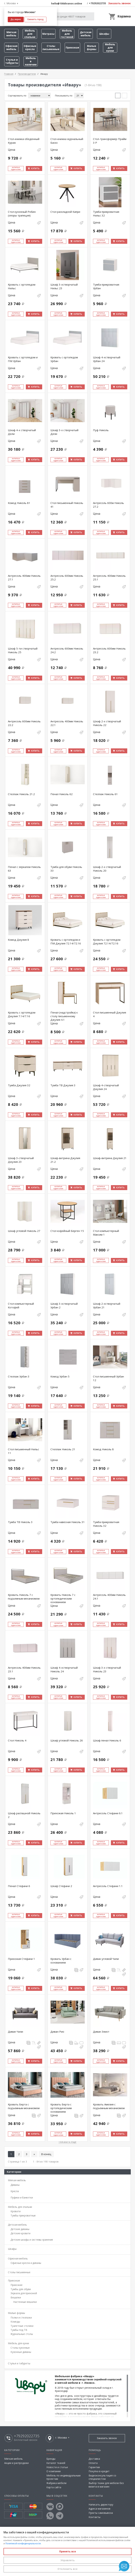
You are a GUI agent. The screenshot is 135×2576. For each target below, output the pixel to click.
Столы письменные (51, 47)
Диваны (15, 2184)
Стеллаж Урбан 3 (18, 1376)
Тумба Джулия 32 (19, 1085)
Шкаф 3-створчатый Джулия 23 (21, 1159)
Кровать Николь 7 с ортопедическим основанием (62, 1598)
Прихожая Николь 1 (63, 1813)
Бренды (50, 2458)
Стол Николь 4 (17, 1740)
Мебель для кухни (110, 47)
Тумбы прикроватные (23, 2215)
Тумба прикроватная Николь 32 (106, 1523)
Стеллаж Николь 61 (105, 794)
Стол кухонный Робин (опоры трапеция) (22, 213)
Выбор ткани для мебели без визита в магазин (106, 2484)
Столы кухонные (20, 2347)
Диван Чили (15, 2031)
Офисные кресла (30, 47)
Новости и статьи (57, 2467)
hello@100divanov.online (66, 3)
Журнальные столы (22, 2334)
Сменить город (35, 19)
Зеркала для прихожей (24, 2293)
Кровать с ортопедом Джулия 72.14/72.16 (106, 941)
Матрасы (48, 33)
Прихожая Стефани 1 (21, 1959)
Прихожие (16, 2285)
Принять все (67, 2551)
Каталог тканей (55, 2463)
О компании (53, 2471)
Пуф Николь (101, 430)
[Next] (34, 2154)
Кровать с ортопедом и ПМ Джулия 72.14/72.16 (65, 941)
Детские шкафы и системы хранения (32, 2239)
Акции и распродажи (16, 2463)
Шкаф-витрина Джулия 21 (110, 1158)
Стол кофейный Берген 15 (67, 1231)
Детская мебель (85, 33)
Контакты (94, 2517)
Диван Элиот (101, 2031)
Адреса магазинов (99, 2508)
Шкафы (104, 33)
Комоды (15, 2321)
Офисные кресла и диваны (26, 2263)
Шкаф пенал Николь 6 (107, 1740)
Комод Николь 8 (103, 1449)
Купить (35, 168)
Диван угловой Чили (106, 1959)
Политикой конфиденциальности (23, 2543)
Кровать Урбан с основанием (60, 1960)
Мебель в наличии (31, 61)
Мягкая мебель (11, 33)
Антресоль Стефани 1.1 (108, 1886)
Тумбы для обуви (21, 2289)
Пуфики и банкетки (22, 2197)
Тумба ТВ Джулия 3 (62, 1085)
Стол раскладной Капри (65, 211)
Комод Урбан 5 (59, 1376)
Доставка (94, 2458)
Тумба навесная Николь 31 (67, 1522)
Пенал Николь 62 (61, 794)
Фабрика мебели (56, 2483)
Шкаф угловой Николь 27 (24, 1231)
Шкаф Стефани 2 (61, 1886)
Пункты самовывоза (101, 2512)
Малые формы (91, 47)
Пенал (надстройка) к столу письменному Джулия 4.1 (64, 1016)
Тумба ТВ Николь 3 (20, 1522)
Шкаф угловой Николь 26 (66, 1740)
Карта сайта (53, 2487)
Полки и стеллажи (21, 2317)
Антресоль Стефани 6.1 (108, 1813)
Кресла (15, 2191)
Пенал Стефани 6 (19, 1886)
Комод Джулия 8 (18, 939)
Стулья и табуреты (11, 61)
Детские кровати (20, 2233)
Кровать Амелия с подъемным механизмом (109, 2106)
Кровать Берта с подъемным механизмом (24, 2106)
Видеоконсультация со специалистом (102, 2477)
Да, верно (16, 19)
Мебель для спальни (29, 34)
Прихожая (72, 47)
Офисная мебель (11, 47)
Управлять (67, 2560)
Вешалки (16, 2297)
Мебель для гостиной (67, 34)
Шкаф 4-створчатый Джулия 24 (106, 1087)
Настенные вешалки (25, 2302)
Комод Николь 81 (19, 503)
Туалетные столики (22, 2325)
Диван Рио (57, 2031)
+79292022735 (97, 3)
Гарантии (94, 2467)
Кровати (16, 2211)
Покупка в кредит (99, 2471)
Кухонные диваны (21, 2352)
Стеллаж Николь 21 (62, 1449)
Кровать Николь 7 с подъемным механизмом (24, 1596)
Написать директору (101, 2504)
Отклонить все (67, 2569)
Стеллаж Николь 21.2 (21, 794)
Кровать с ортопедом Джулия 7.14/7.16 (21, 1014)
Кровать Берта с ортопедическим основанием (61, 2108)
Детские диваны (20, 2229)
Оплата (93, 2463)
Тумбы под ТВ (19, 2330)
